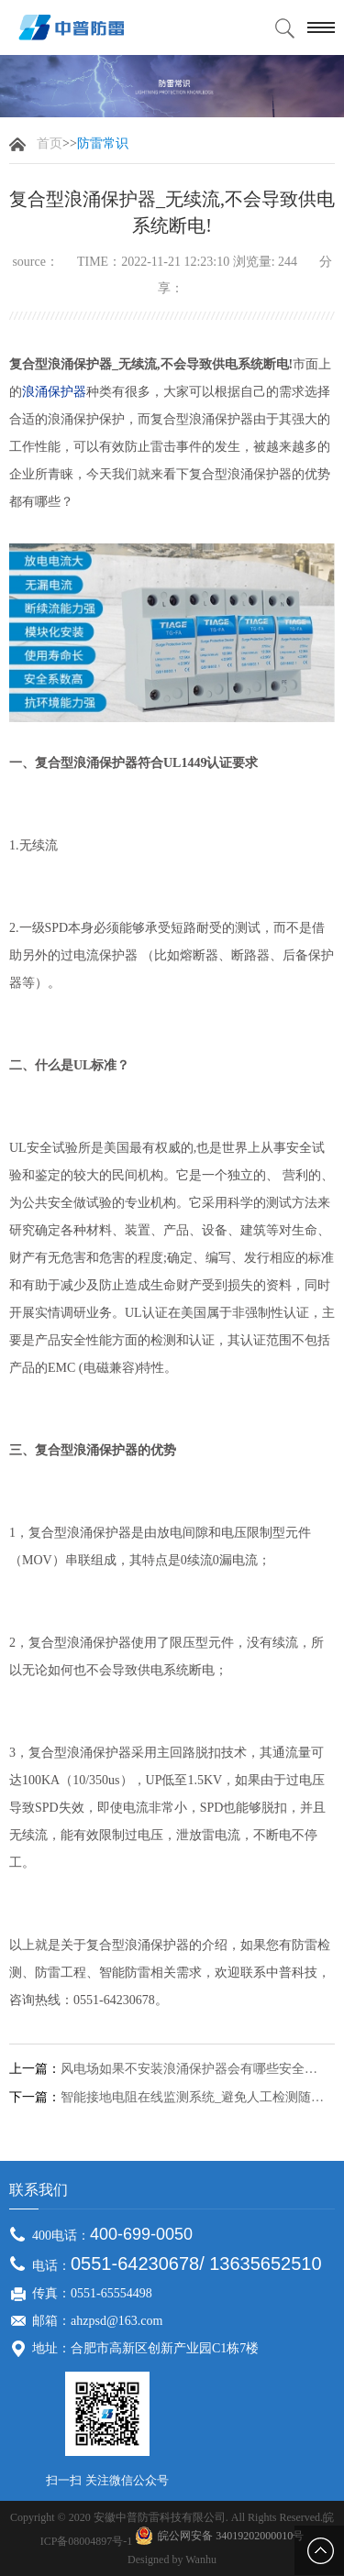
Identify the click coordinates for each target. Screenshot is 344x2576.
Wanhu (200, 2559)
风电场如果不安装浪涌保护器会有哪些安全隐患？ (195, 2069)
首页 (49, 143)
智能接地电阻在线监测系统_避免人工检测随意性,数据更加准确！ (195, 2098)
